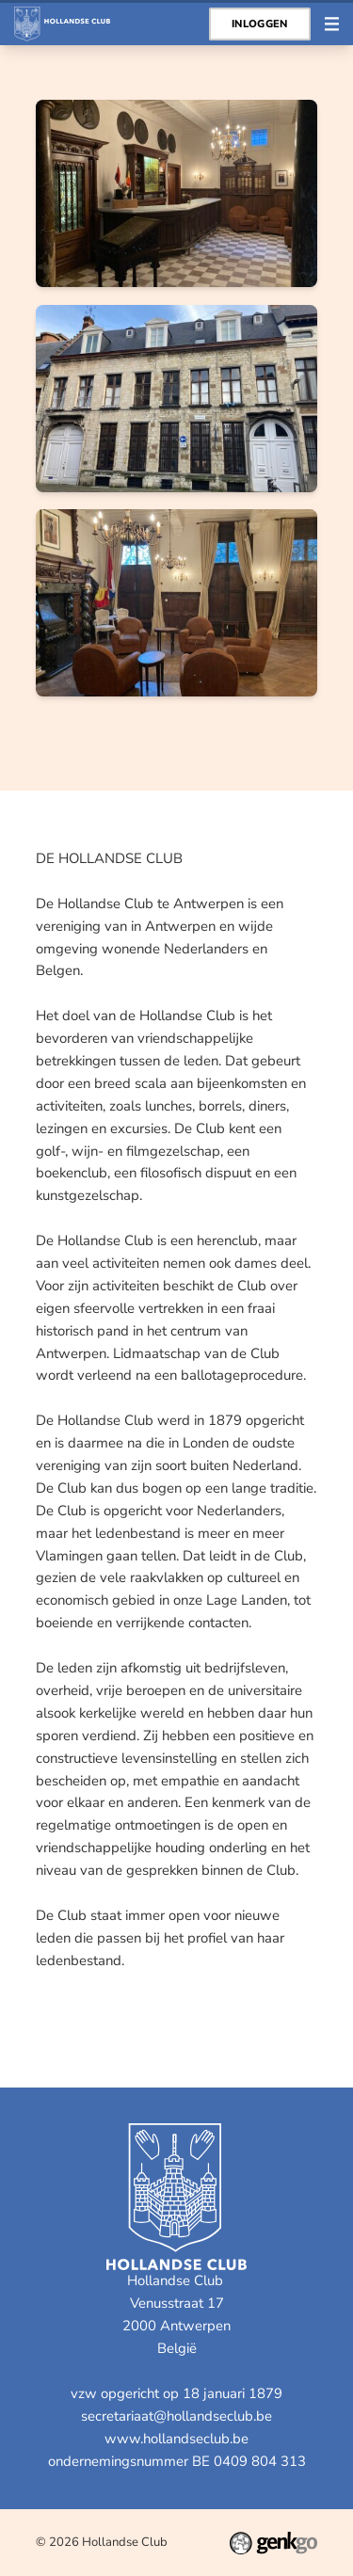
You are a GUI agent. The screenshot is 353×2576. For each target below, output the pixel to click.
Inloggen (260, 24)
